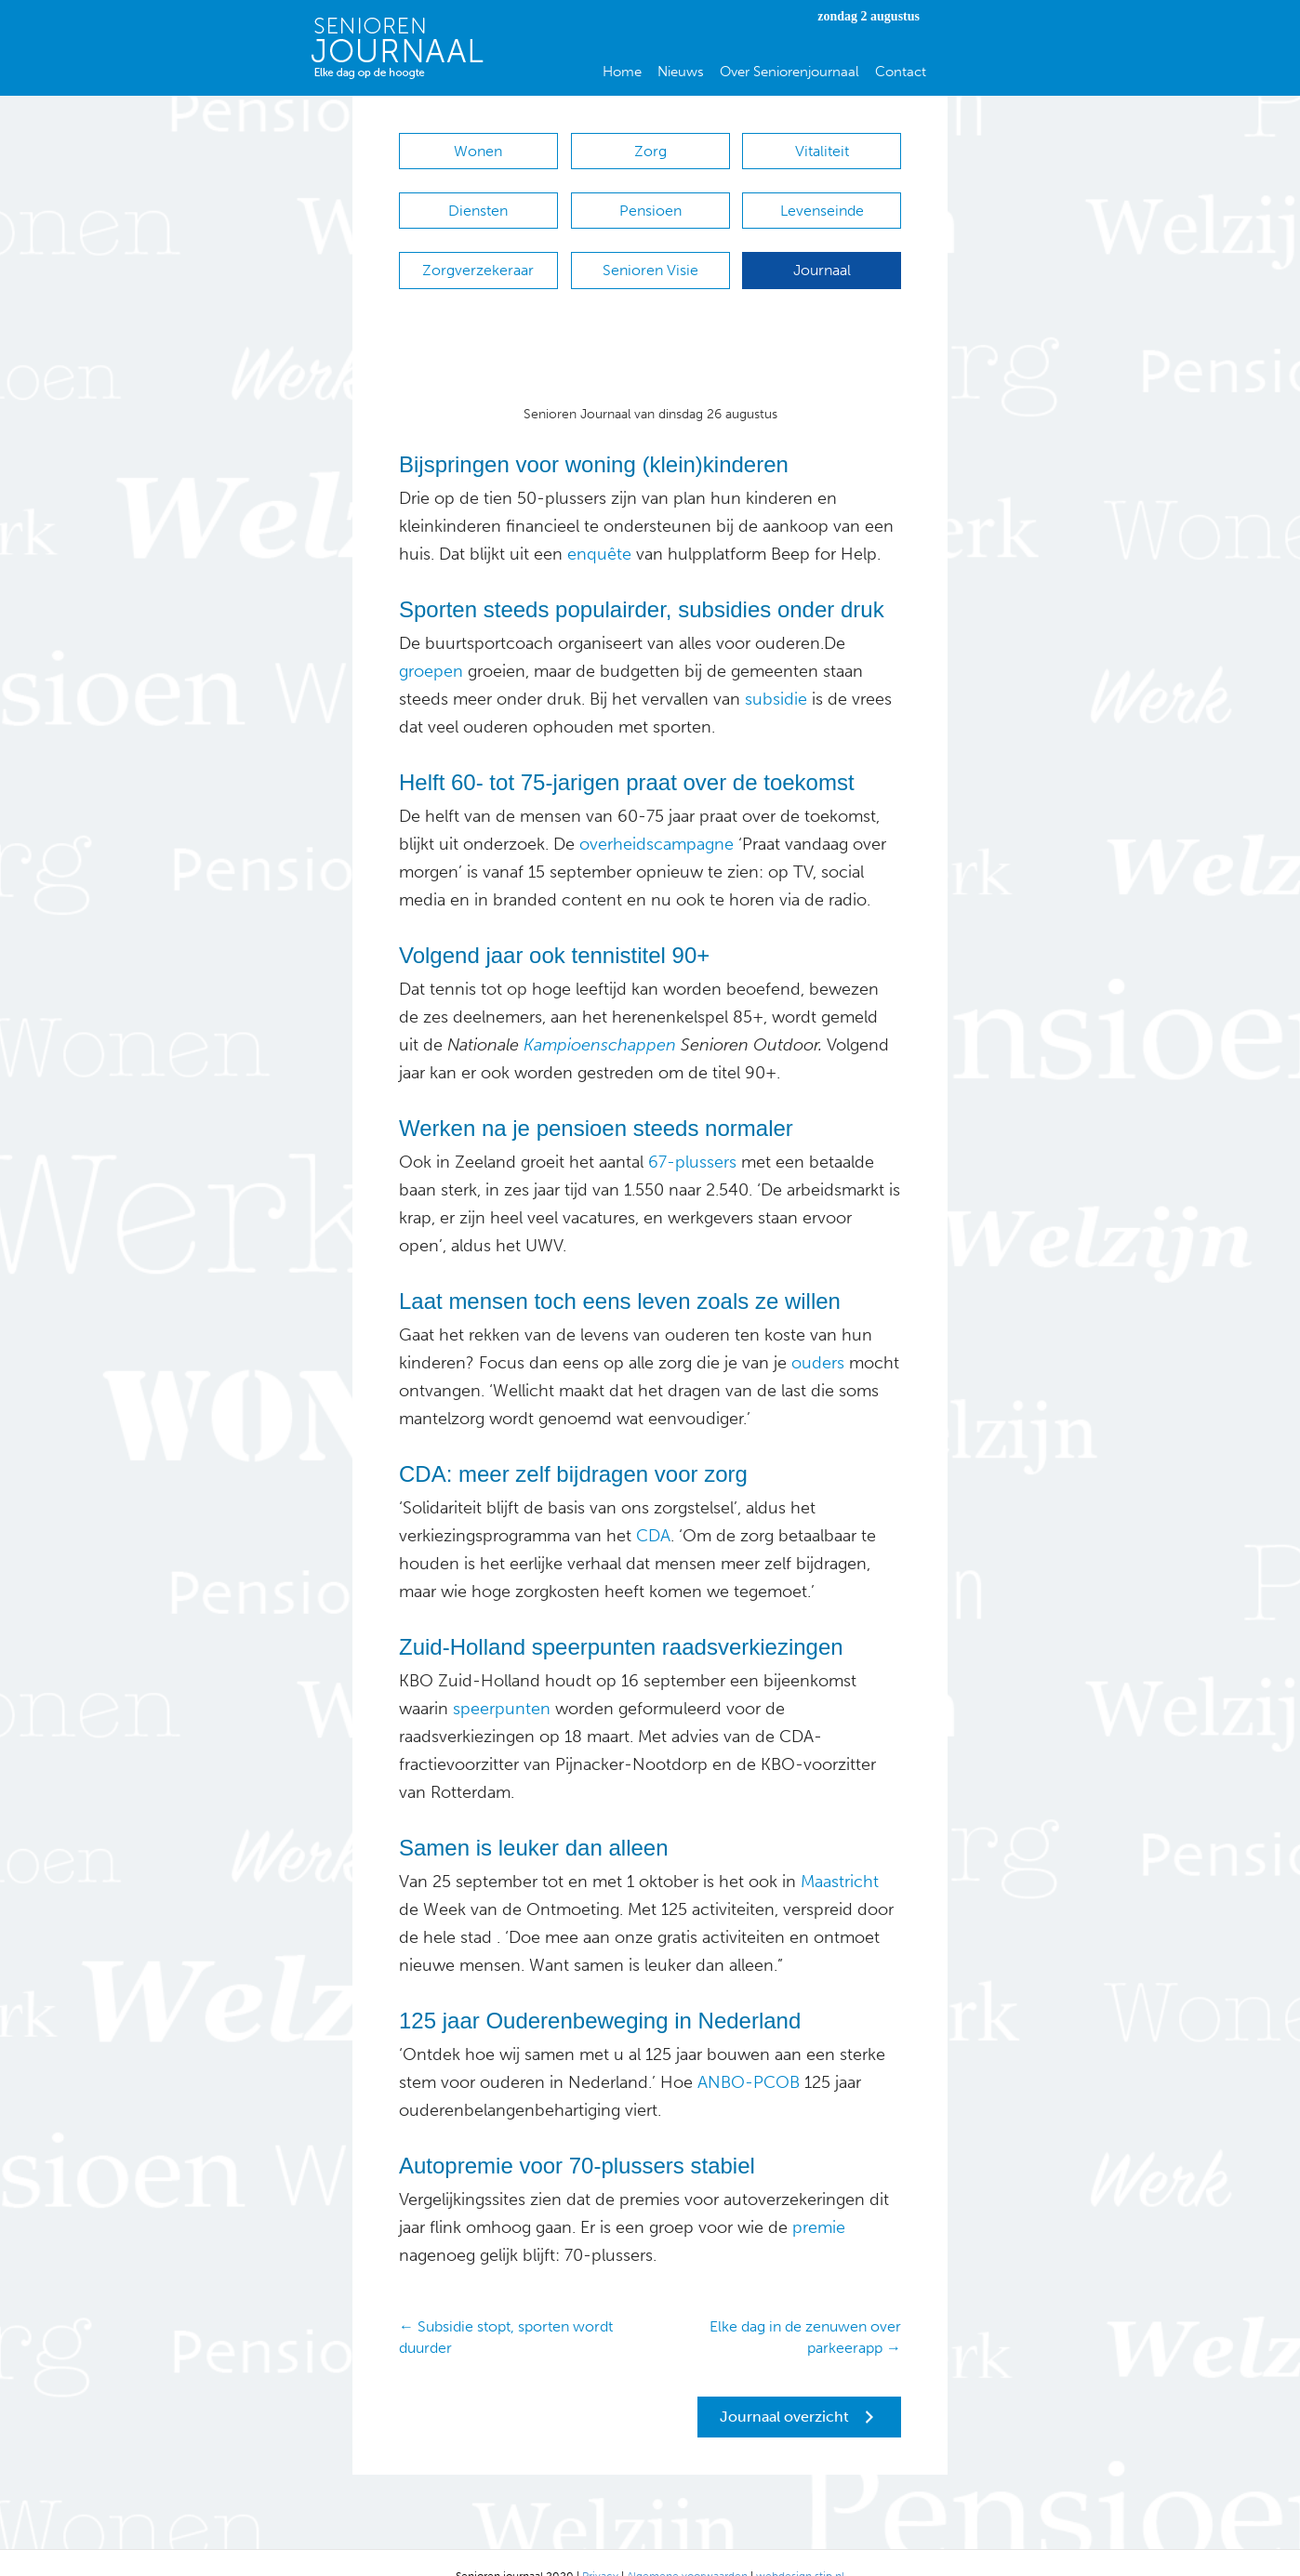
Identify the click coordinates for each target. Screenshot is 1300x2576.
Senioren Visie (650, 251)
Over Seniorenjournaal (789, 71)
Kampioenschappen (597, 1017)
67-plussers (692, 1134)
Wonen (478, 151)
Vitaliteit (822, 151)
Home (622, 71)
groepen (431, 643)
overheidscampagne (654, 816)
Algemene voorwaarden (687, 2548)
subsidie (773, 671)
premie (818, 2199)
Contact (900, 71)
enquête (597, 526)
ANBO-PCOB (748, 2054)
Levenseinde (822, 201)
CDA (653, 1508)
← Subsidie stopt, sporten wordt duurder (506, 2309)
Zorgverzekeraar (478, 251)
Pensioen (650, 201)
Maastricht (837, 1853)
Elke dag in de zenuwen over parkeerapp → (805, 2309)
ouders (815, 1335)
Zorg (650, 151)
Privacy (600, 2548)
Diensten (478, 201)
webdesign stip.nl (800, 2548)
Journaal (822, 251)
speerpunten (499, 1681)
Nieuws (680, 71)
